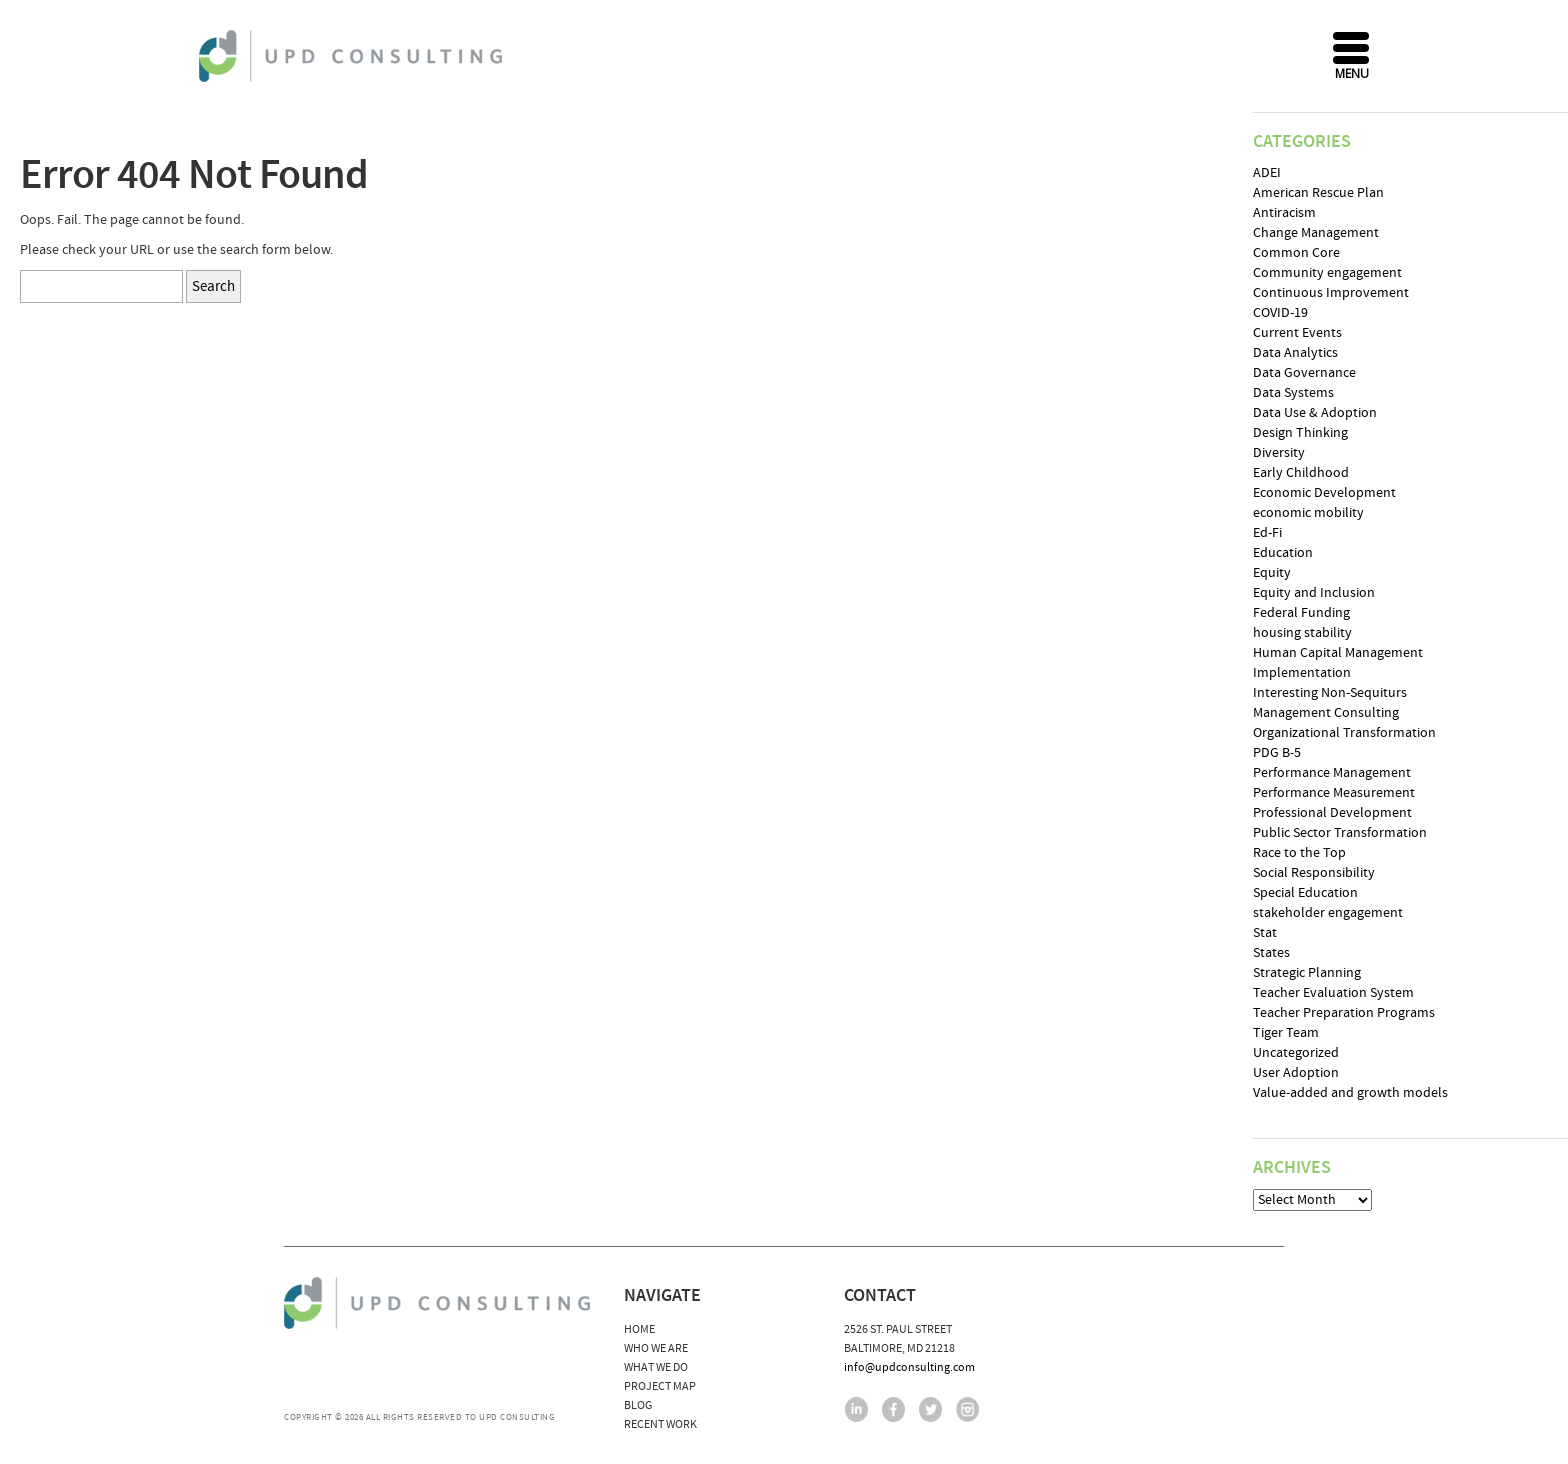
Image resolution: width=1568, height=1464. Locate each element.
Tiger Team (1286, 1033)
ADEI (1267, 173)
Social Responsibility (1314, 873)
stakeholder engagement (1328, 913)
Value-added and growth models (1350, 1093)
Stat (1265, 933)
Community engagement (1327, 273)
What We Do (656, 1367)
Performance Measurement (1334, 793)
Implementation (1302, 673)
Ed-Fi (1267, 533)
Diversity (1279, 453)
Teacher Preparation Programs (1344, 1013)
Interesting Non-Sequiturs (1330, 693)
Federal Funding (1301, 613)
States (1271, 953)
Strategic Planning (1307, 973)
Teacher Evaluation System (1333, 993)
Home (639, 1329)
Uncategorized (1296, 1053)
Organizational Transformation (1344, 733)
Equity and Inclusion (1314, 593)
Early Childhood (1301, 473)
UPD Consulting (353, 56)
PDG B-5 (1277, 753)
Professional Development (1332, 813)
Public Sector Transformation (1340, 833)
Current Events (1297, 333)
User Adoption (1296, 1073)
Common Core (1296, 253)
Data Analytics (1295, 353)
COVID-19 (1280, 313)
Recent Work (660, 1424)
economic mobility (1308, 513)
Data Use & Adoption (1315, 413)
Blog (638, 1405)
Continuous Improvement (1331, 293)
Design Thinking (1300, 433)
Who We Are (656, 1348)
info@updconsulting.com (909, 1367)
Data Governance (1304, 373)
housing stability (1302, 633)
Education (1283, 553)
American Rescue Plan (1318, 193)
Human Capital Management (1338, 653)
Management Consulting (1326, 713)
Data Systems (1293, 393)
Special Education (1305, 893)
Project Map (660, 1386)
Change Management (1316, 233)
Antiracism (1284, 213)
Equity (1272, 573)
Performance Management (1332, 773)
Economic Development (1324, 493)
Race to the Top (1299, 853)
